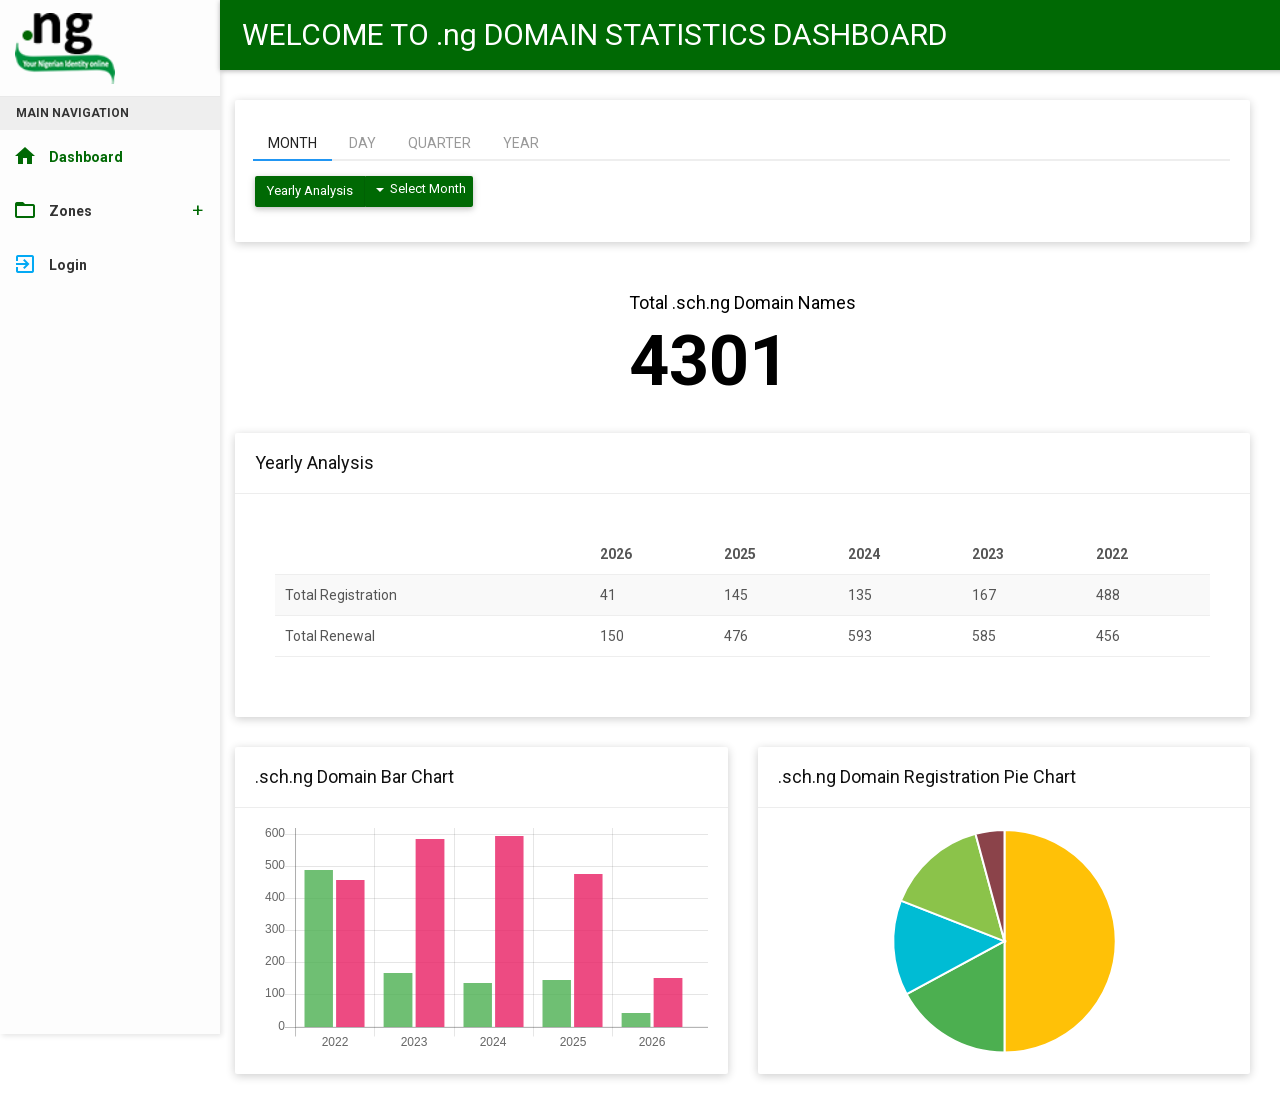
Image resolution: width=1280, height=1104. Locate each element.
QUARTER (439, 143)
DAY (362, 143)
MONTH (292, 143)
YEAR (521, 143)
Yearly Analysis (310, 190)
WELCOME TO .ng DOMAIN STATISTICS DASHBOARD (594, 34)
